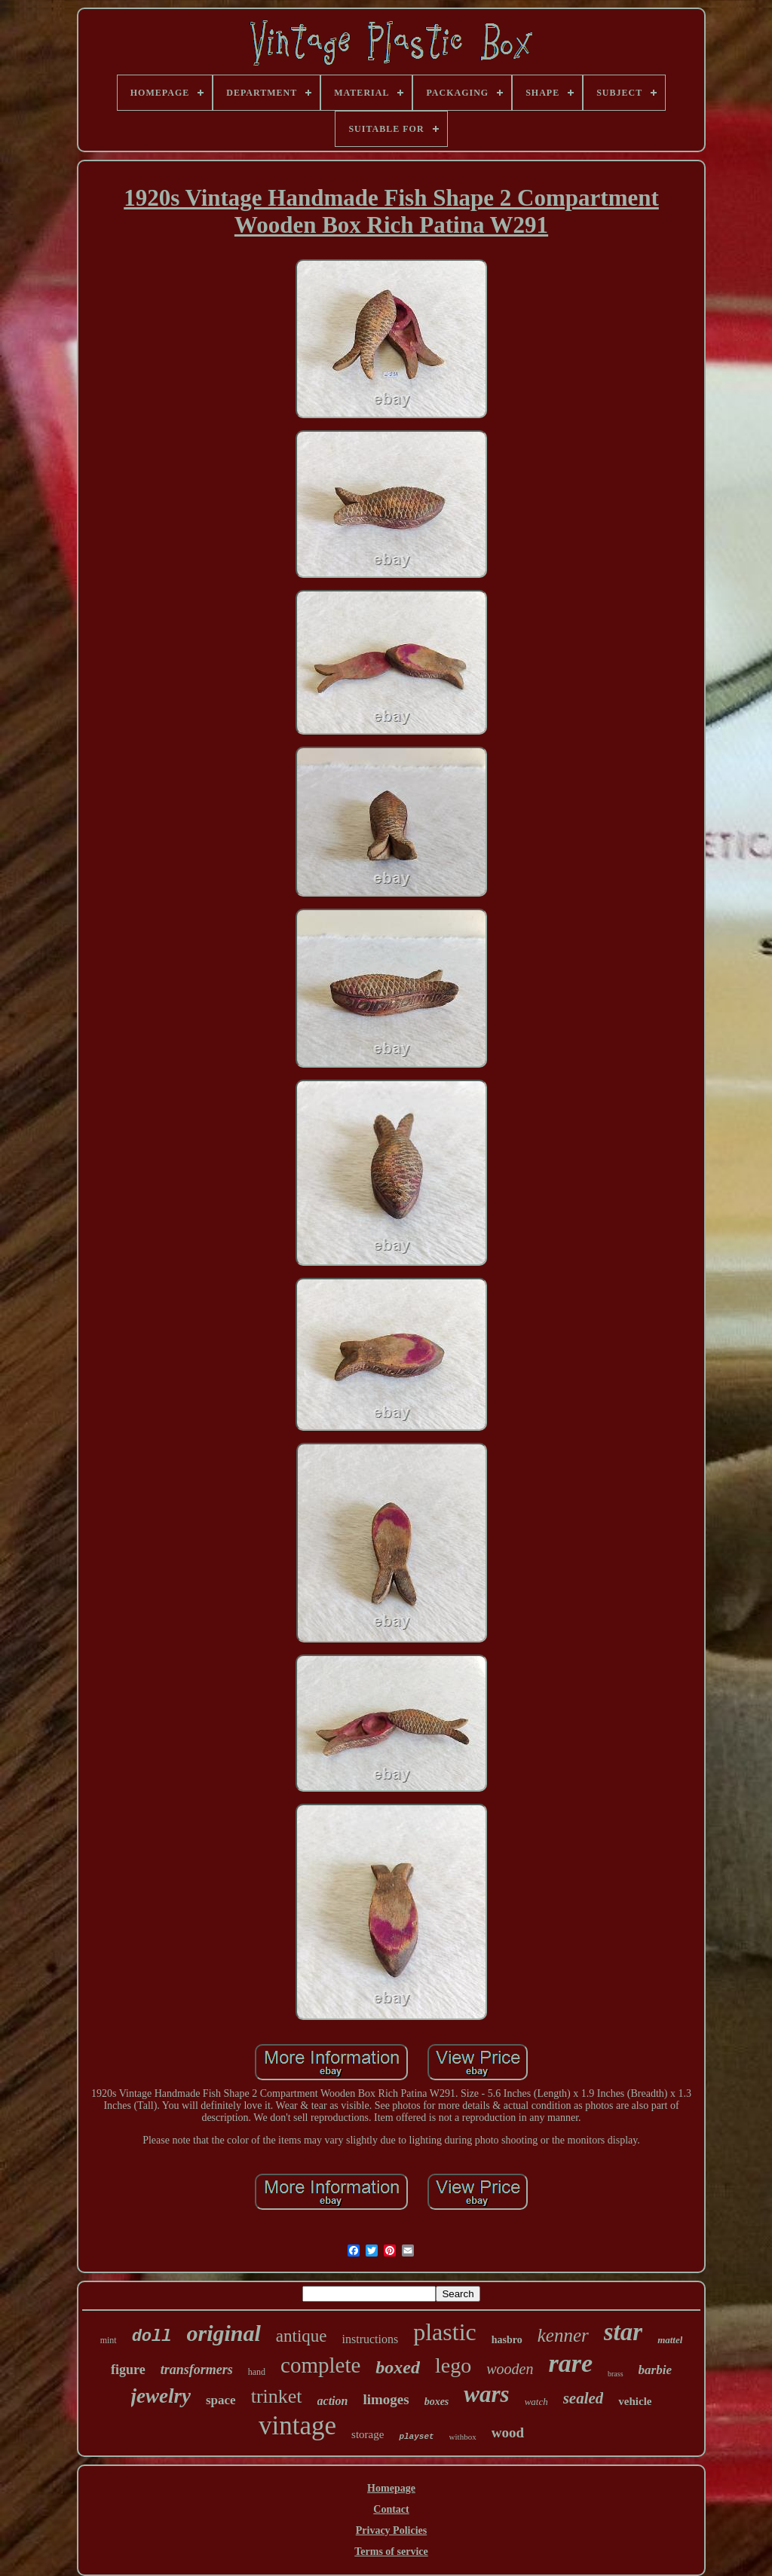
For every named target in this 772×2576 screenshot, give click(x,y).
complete (320, 2365)
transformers (197, 2369)
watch (536, 2401)
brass (615, 2374)
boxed (397, 2367)
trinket (276, 2396)
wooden (509, 2369)
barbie (655, 2370)
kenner (563, 2335)
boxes (436, 2401)
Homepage (391, 2488)
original (223, 2333)
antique (301, 2336)
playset (416, 2436)
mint (108, 2340)
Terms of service (390, 2551)
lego (453, 2365)
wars (486, 2394)
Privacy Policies (391, 2530)
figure (128, 2369)
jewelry (161, 2396)
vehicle (634, 2401)
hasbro (507, 2339)
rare (570, 2363)
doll (152, 2336)
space (221, 2400)
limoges (386, 2399)
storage (367, 2434)
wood (508, 2432)
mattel (669, 2339)
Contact (391, 2509)
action (332, 2400)
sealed (583, 2398)
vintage (297, 2425)
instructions (370, 2339)
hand (256, 2372)
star (623, 2331)
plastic (444, 2331)
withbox (462, 2436)
